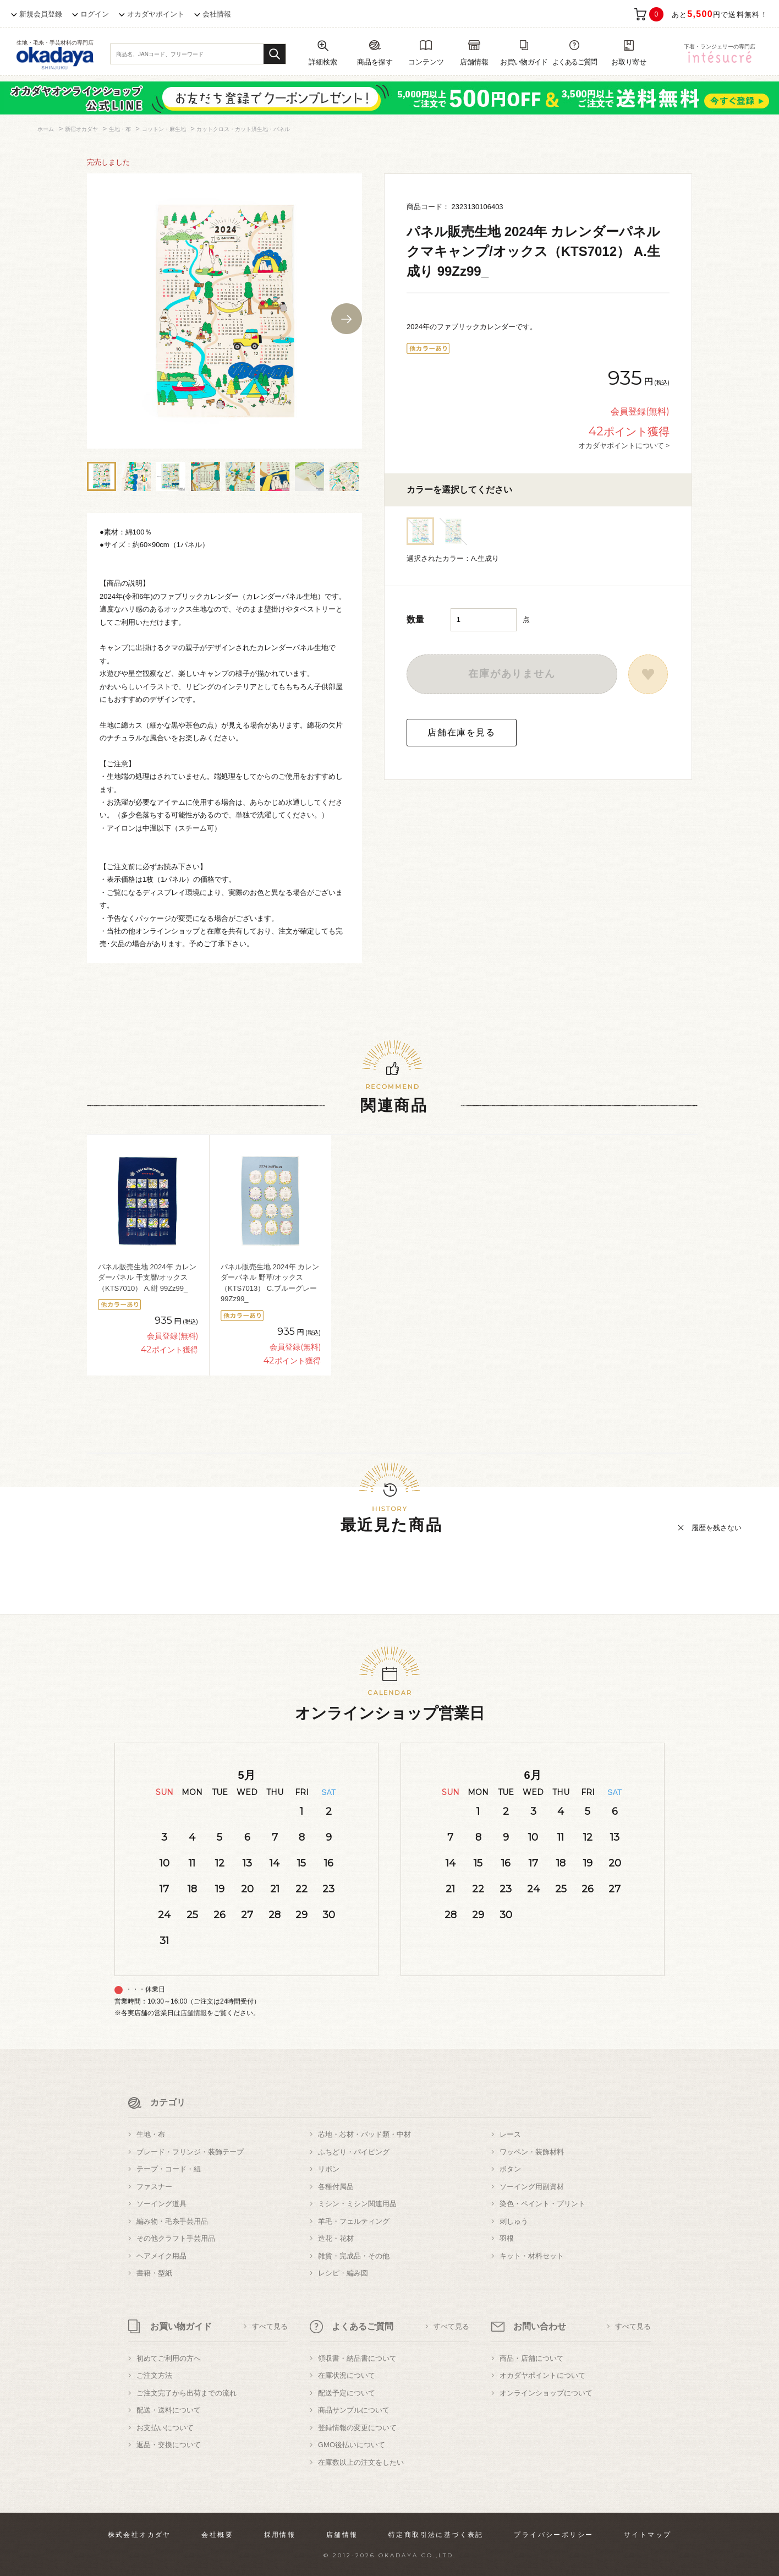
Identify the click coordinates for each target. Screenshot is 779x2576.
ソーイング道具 (161, 2204)
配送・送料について (168, 2410)
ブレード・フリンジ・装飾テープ (190, 2152)
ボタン (510, 2169)
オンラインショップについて (546, 2393)
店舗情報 (193, 2013)
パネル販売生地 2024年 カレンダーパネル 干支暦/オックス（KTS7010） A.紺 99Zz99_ (147, 1277)
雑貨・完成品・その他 (354, 2256)
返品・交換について (168, 2445)
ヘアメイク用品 (161, 2256)
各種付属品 (336, 2186)
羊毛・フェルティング (354, 2221)
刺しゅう (514, 2221)
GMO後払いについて (351, 2445)
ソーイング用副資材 (532, 2186)
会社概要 (217, 2535)
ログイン (94, 14)
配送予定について (346, 2393)
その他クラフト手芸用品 (175, 2238)
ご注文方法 (154, 2375)
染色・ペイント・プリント (542, 2204)
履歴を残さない (717, 1528)
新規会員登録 (40, 14)
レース (510, 2134)
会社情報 (216, 14)
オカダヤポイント (155, 14)
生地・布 (150, 2134)
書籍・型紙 (154, 2273)
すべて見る (270, 2326)
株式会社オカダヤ (139, 2535)
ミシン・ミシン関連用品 (357, 2204)
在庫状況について (346, 2375)
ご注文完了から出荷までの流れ (186, 2393)
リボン (328, 2169)
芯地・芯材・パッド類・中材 (364, 2134)
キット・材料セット (532, 2256)
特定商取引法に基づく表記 (436, 2535)
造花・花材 (336, 2238)
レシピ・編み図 (343, 2273)
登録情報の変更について (357, 2428)
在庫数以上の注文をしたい (361, 2462)
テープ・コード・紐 (168, 2169)
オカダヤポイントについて (542, 2375)
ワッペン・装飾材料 (532, 2152)
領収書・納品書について (357, 2358)
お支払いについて (165, 2428)
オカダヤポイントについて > (624, 445)
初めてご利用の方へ (168, 2358)
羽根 (507, 2238)
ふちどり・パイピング (354, 2152)
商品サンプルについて (354, 2410)
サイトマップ (647, 2535)
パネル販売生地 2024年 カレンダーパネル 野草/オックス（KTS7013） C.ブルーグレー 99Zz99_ (270, 1283)
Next (346, 318)
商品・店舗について (532, 2358)
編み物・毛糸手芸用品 (172, 2221)
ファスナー (154, 2186)
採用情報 (280, 2535)
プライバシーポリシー (553, 2535)
